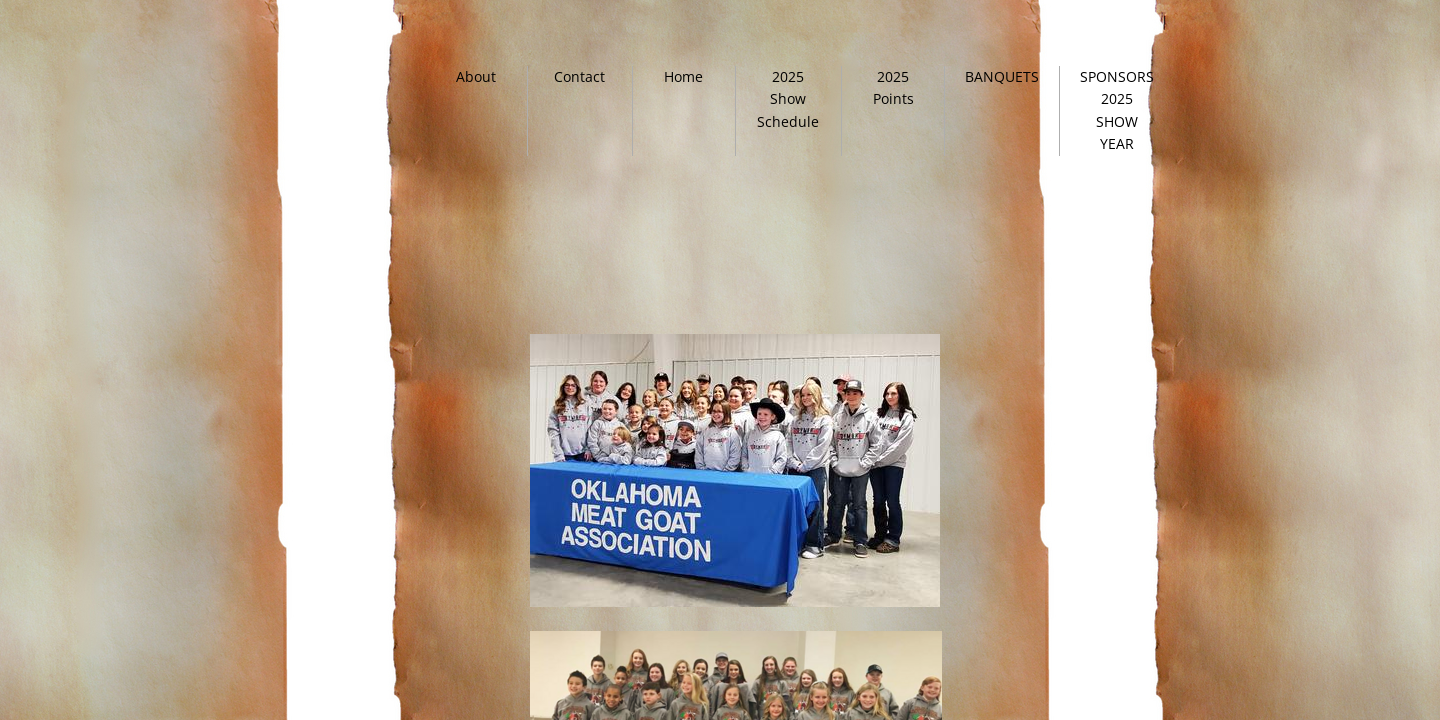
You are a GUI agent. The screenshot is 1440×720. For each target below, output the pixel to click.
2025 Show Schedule (788, 99)
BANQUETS (1002, 76)
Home (683, 76)
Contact (579, 76)
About (476, 76)
